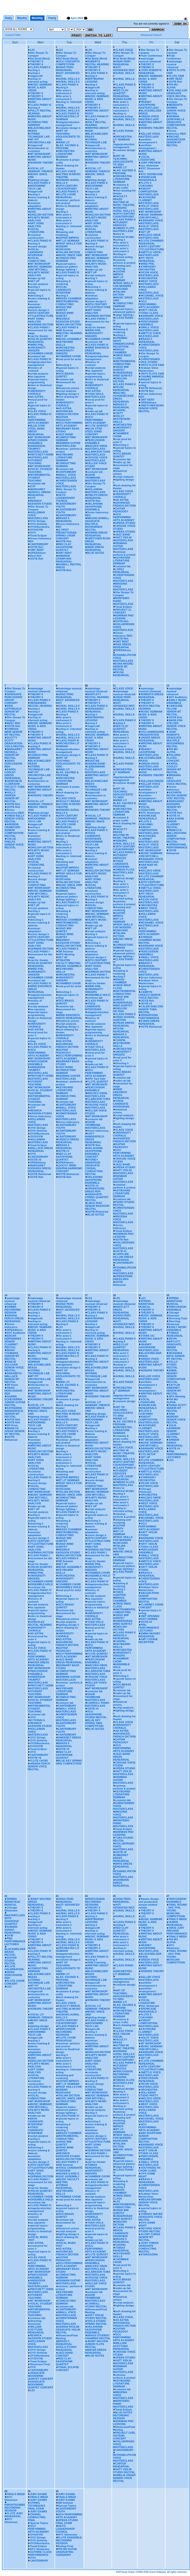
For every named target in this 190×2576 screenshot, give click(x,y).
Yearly (52, 18)
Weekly (22, 18)
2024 (80, 18)
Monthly (37, 18)
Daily (8, 18)
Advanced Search (151, 34)
